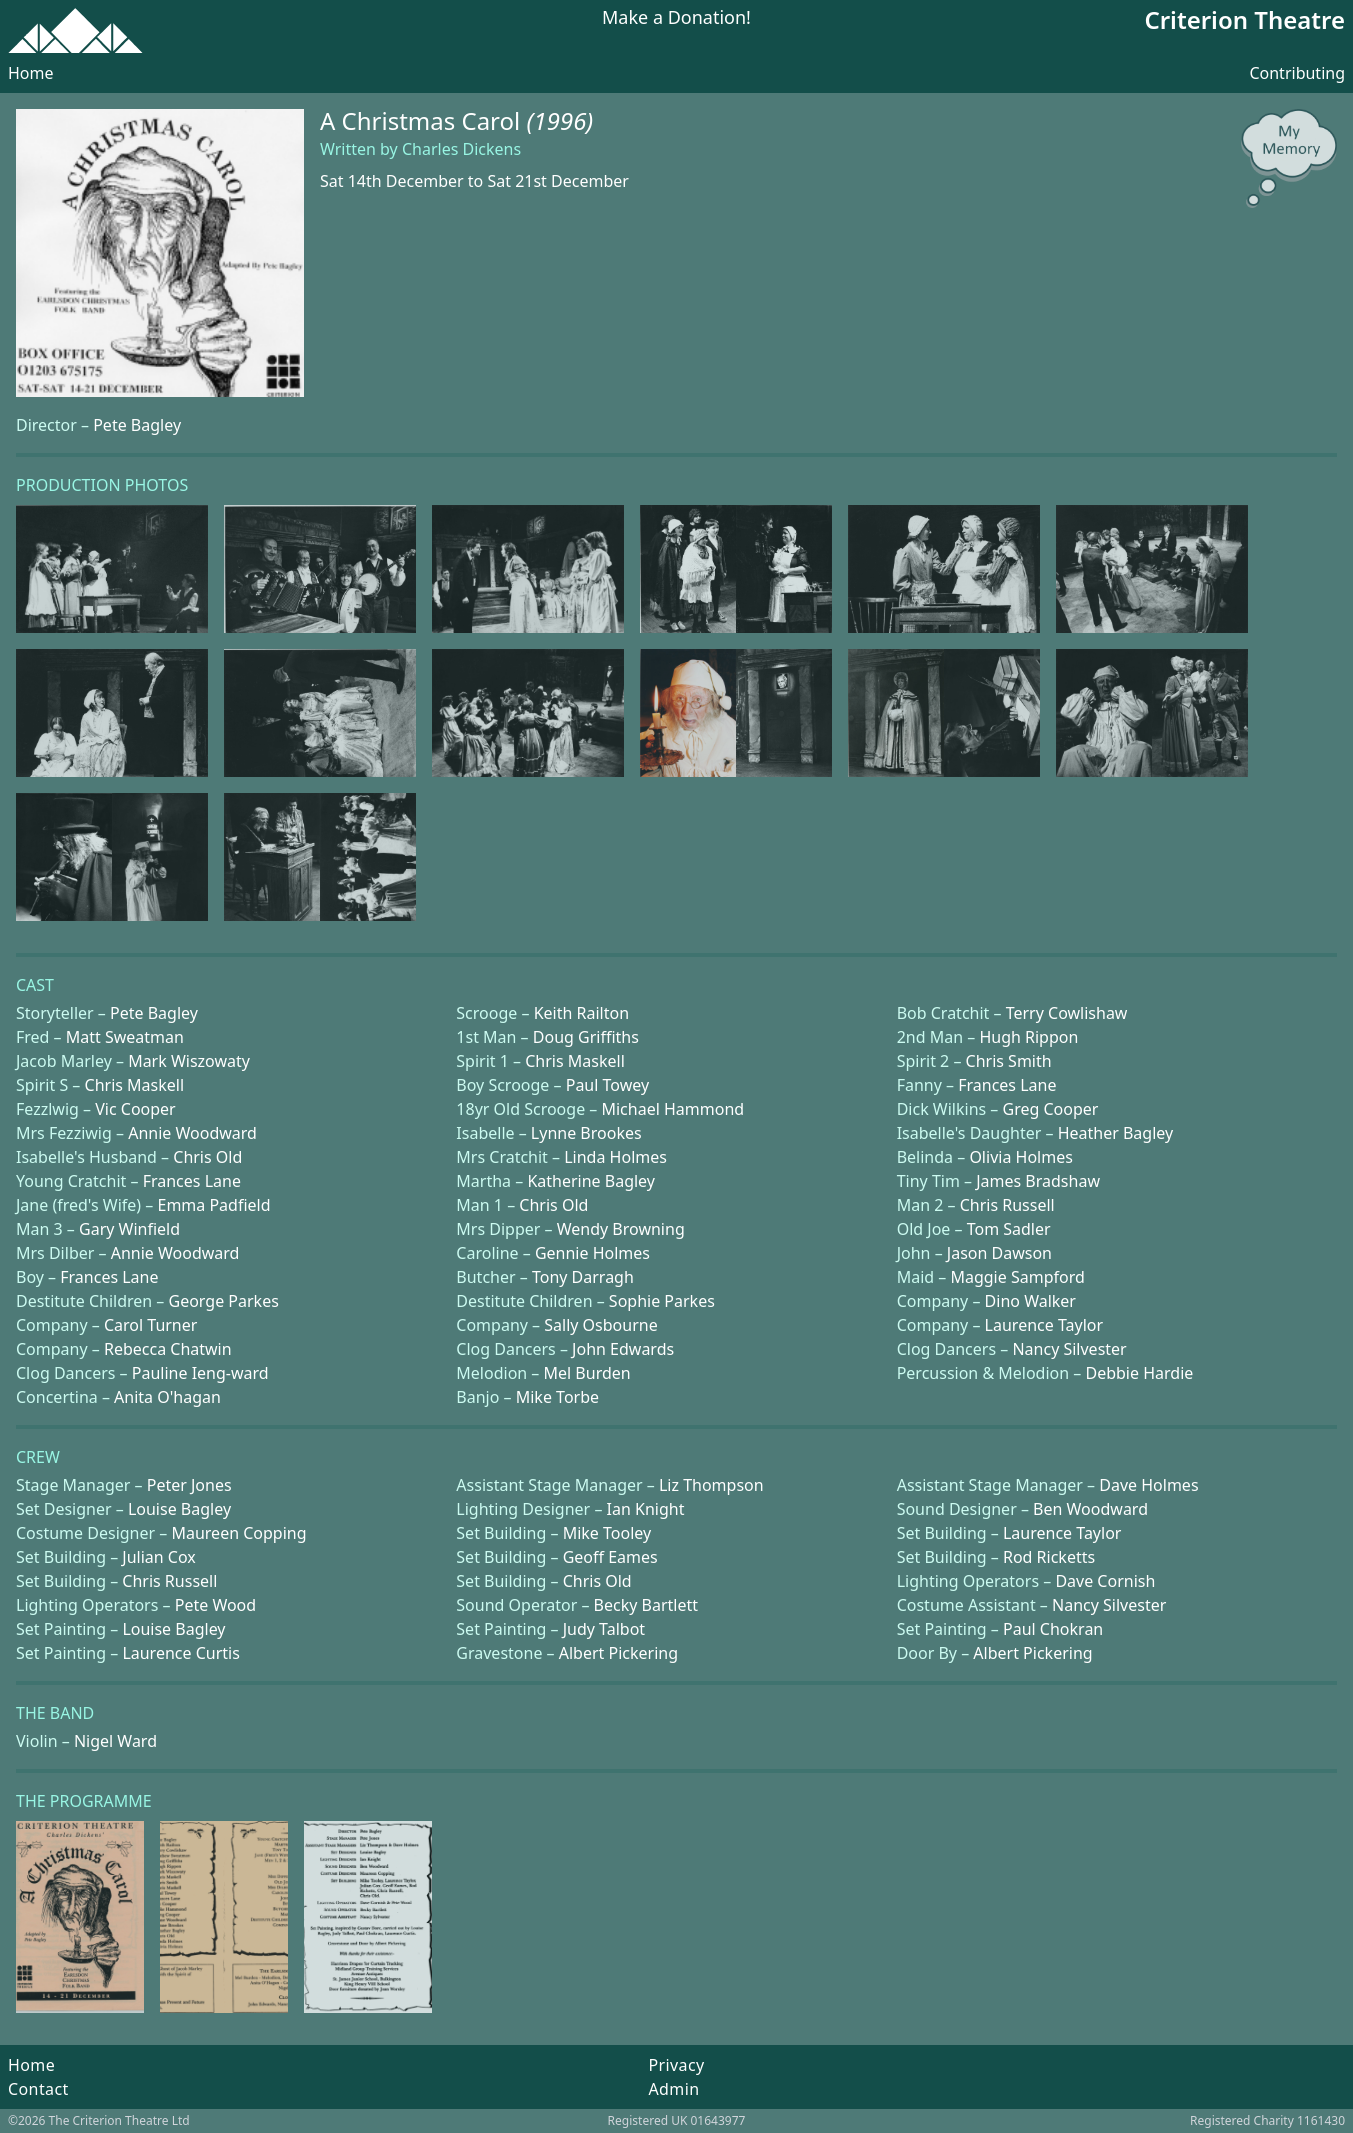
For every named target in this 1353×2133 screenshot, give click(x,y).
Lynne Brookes (586, 1133)
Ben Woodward (1090, 1509)
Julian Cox (158, 1557)
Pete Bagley (137, 425)
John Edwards (623, 1349)
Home (31, 73)
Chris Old (207, 1157)
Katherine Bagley (591, 1181)
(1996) (560, 120)
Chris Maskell (575, 1061)
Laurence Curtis (181, 1653)
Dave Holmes (1148, 1485)
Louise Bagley (179, 1509)
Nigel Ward (115, 1741)
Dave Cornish (1105, 1581)
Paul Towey (607, 1085)
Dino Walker (1030, 1301)
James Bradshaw (1038, 1181)
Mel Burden (587, 1373)
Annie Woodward (192, 1133)
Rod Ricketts (1049, 1557)
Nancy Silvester (1069, 1349)
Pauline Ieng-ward (200, 1373)
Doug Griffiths (586, 1037)
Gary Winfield (129, 1229)
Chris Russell (1007, 1205)
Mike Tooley (607, 1533)
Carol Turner (150, 1325)
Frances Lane (1007, 1085)
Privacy (676, 2065)
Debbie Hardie (1139, 1373)
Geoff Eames (610, 1557)
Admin (673, 2089)
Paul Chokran (1053, 1629)
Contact (38, 2089)
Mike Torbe (557, 1397)
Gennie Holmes (592, 1253)
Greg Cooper (1051, 1109)
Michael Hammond (672, 1109)
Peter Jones (189, 1485)
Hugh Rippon (1028, 1037)
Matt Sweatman (125, 1037)
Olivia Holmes (1020, 1157)
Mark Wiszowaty (189, 1061)
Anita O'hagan (167, 1397)
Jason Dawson (999, 1253)
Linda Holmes (615, 1157)
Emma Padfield (213, 1205)
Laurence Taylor (1044, 1325)
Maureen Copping (238, 1533)
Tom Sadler (1009, 1229)
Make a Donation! (676, 18)
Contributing (1297, 73)
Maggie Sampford (1017, 1277)
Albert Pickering (618, 1653)
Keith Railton (581, 1013)
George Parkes (224, 1301)
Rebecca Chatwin (168, 1349)
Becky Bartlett (646, 1605)
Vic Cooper (135, 1109)
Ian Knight (646, 1509)
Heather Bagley (1116, 1133)
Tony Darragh (583, 1277)
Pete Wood (215, 1605)
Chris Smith (1009, 1061)
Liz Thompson (711, 1485)
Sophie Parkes (662, 1301)
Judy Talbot (604, 1629)
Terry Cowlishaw (1067, 1013)
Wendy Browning (621, 1229)
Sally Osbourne (600, 1325)
